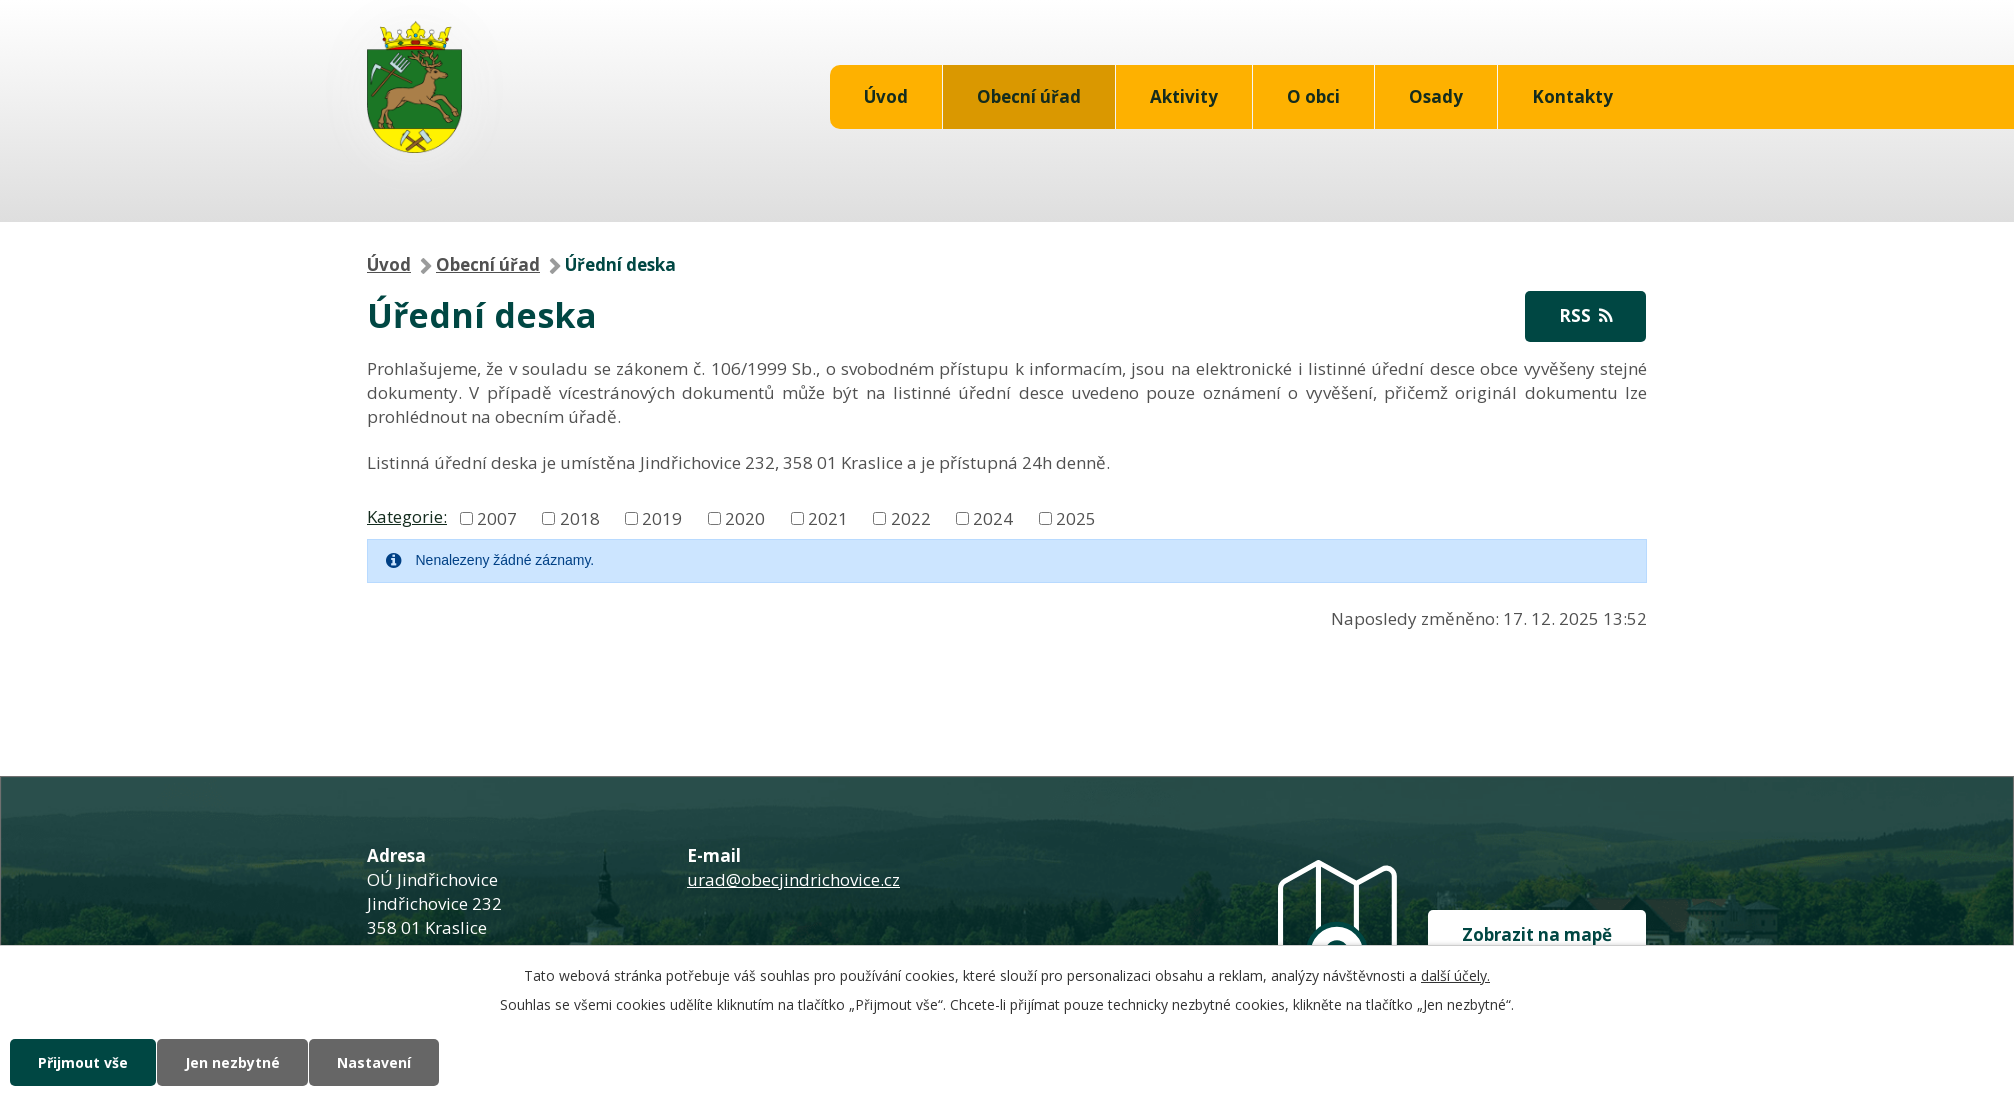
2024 (993, 517)
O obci (1313, 96)
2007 (497, 517)
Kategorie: (407, 516)
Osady (1436, 96)
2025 (1076, 517)
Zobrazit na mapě (1537, 934)
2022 (911, 517)
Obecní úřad (1029, 96)
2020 (745, 517)
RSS (1586, 315)
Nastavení (374, 1062)
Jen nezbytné (232, 1062)
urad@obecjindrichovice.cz (793, 879)
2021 (828, 517)
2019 (662, 517)
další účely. (1455, 975)
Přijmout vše (83, 1062)
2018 (580, 517)
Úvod (886, 96)
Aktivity (1184, 96)
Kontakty (1572, 96)
